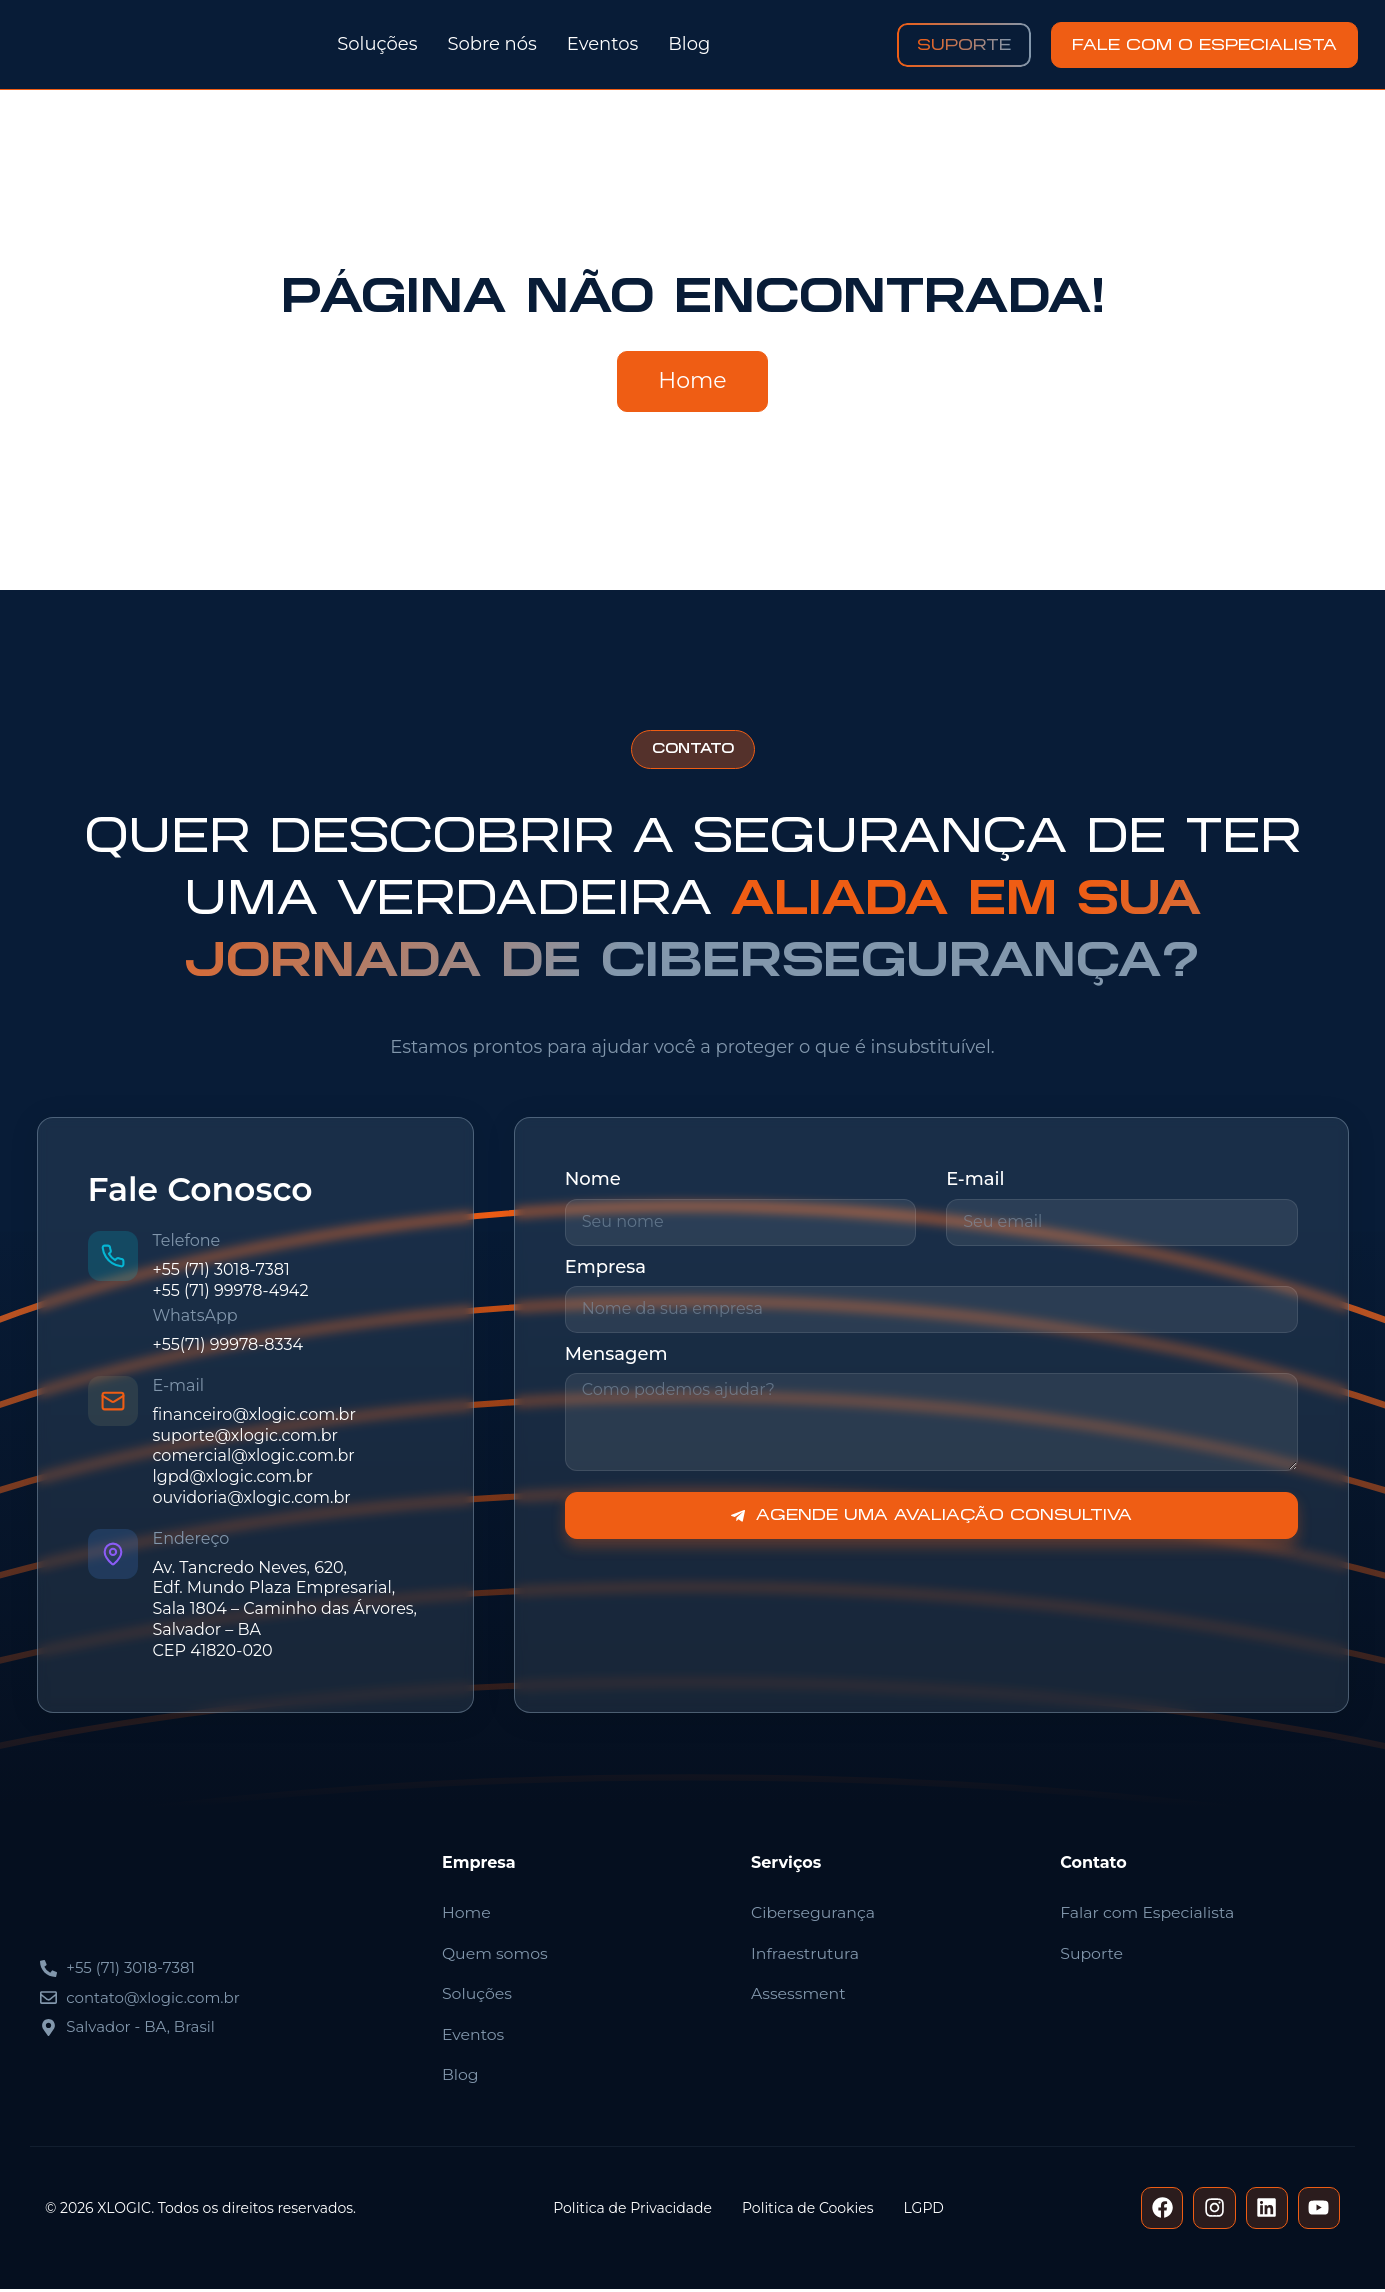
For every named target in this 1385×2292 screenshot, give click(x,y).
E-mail (975, 1179)
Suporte (1092, 1953)
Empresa (605, 1267)
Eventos (602, 44)
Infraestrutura (806, 1953)
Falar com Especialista (1148, 1912)
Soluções (377, 44)
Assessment (799, 1994)
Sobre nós (491, 44)
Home (467, 1912)
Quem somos (496, 1953)
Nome (593, 1179)
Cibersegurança (814, 1912)
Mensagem (616, 1354)
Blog (689, 44)
